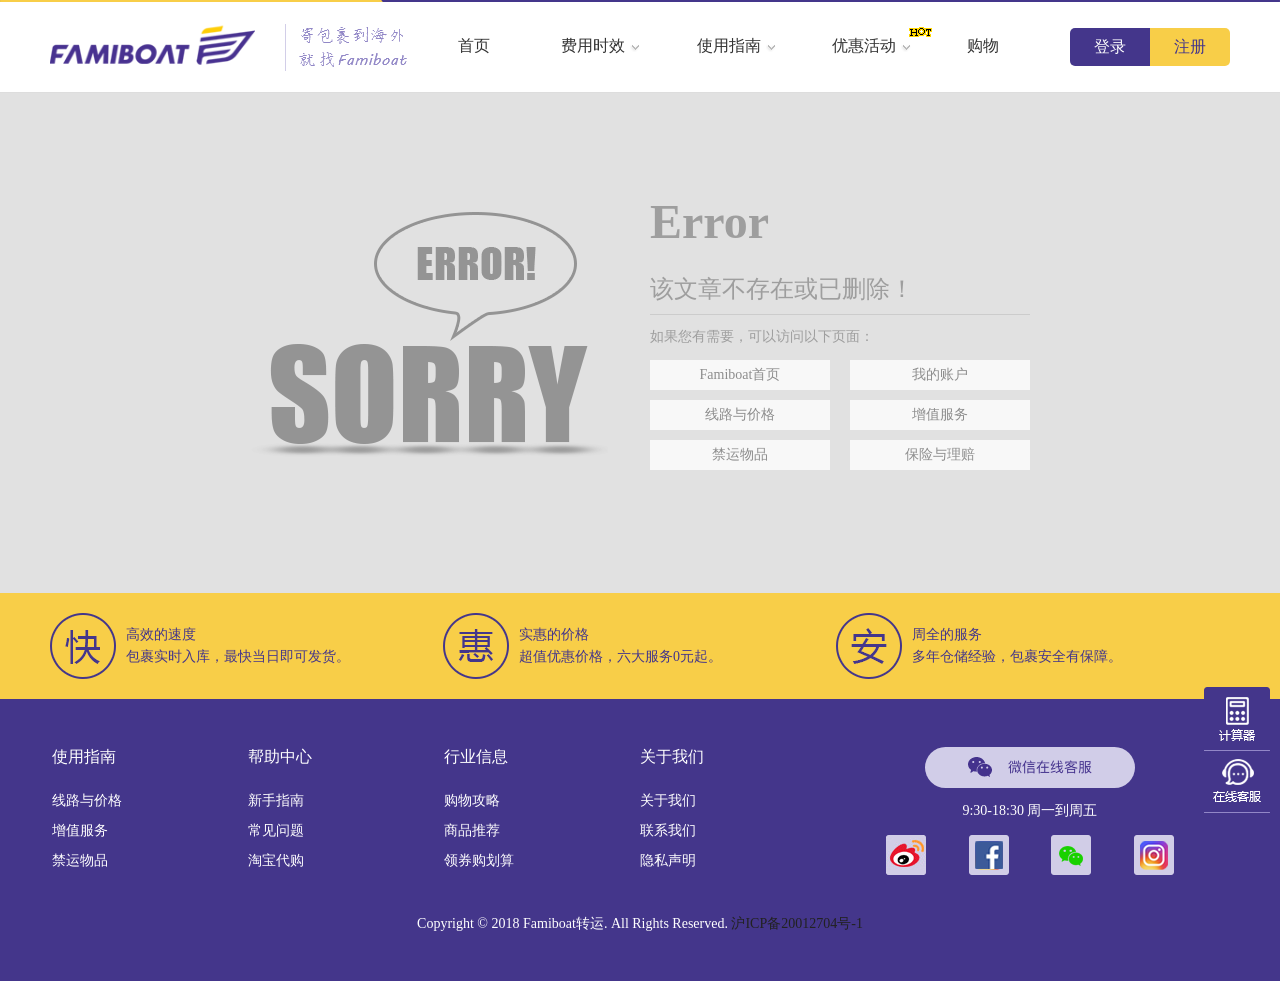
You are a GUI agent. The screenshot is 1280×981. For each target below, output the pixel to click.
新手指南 (276, 800)
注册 (1190, 46)
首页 (474, 45)
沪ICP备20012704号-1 (796, 923)
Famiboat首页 (740, 374)
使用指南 (737, 45)
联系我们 (668, 830)
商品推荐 (472, 830)
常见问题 (276, 830)
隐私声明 (668, 860)
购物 (983, 45)
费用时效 (601, 45)
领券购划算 (479, 860)
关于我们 (668, 800)
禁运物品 (740, 454)
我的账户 (940, 374)
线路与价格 (740, 414)
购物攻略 (472, 800)
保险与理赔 (940, 454)
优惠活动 (872, 45)
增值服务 (940, 414)
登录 (1110, 46)
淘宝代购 (276, 860)
